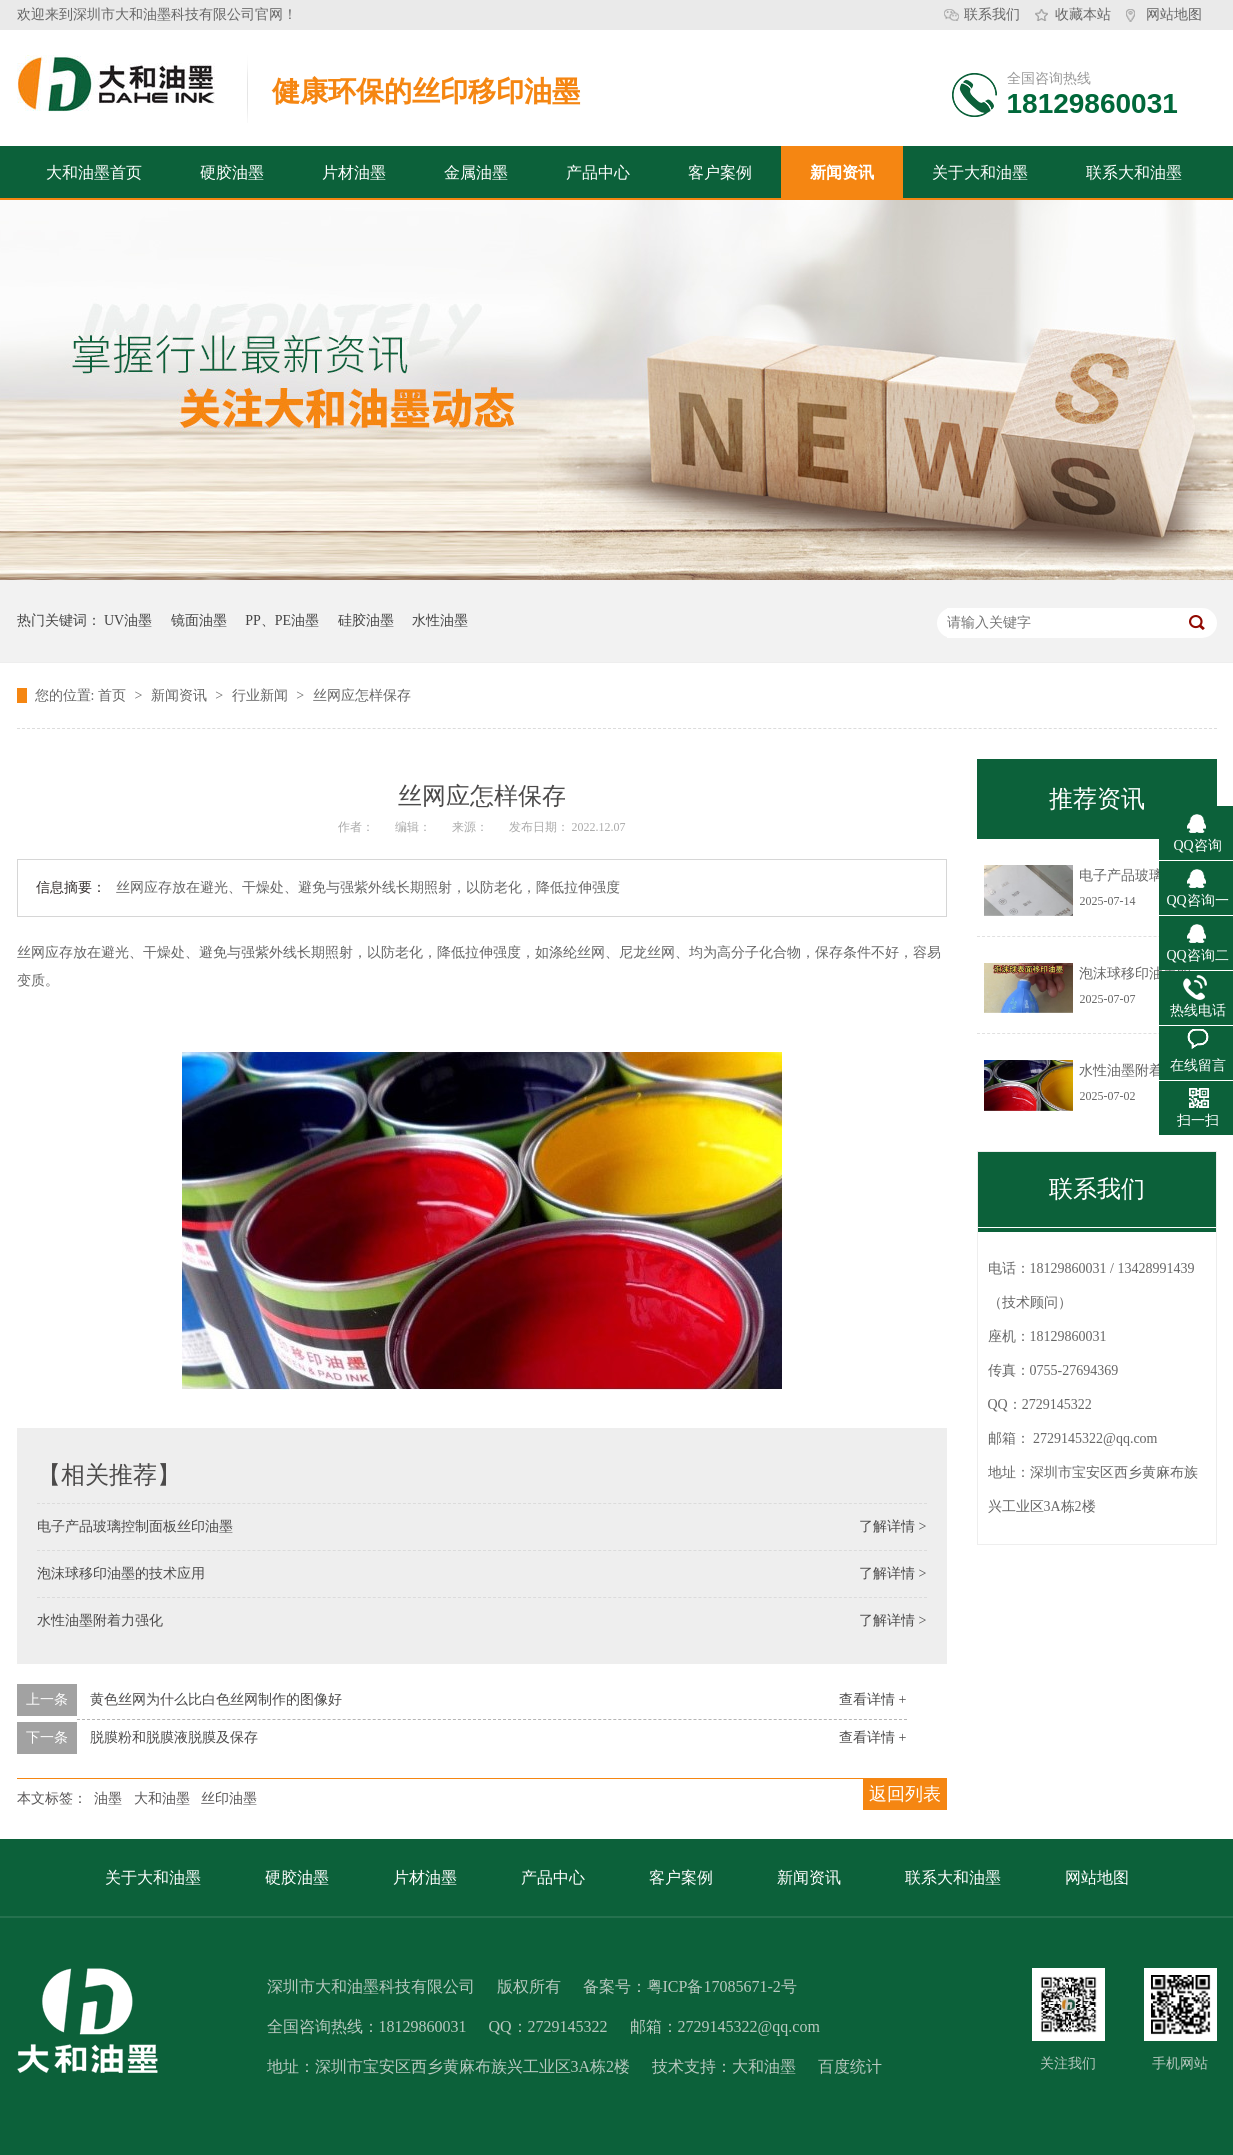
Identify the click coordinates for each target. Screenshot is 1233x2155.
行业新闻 (262, 695)
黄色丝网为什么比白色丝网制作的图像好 (216, 1699)
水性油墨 (440, 620)
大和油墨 (162, 1798)
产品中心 (598, 172)
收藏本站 (1083, 14)
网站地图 (1174, 14)
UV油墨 (128, 620)
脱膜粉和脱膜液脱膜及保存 (174, 1737)
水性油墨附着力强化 (100, 1620)
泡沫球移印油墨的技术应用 (121, 1573)
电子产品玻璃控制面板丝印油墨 (135, 1526)
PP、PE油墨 (282, 620)
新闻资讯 (842, 172)
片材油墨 (354, 172)
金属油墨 (476, 172)
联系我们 (992, 14)
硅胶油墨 (366, 620)
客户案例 (720, 172)
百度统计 (850, 2066)
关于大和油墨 (980, 172)
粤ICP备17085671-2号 (722, 1986)
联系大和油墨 (1134, 172)
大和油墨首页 (94, 172)
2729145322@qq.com (1095, 1438)
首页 (114, 695)
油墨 (108, 1798)
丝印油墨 (229, 1798)
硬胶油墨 (232, 172)
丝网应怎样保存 (362, 695)
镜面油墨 (199, 620)
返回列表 (905, 1794)
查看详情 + (872, 1699)
